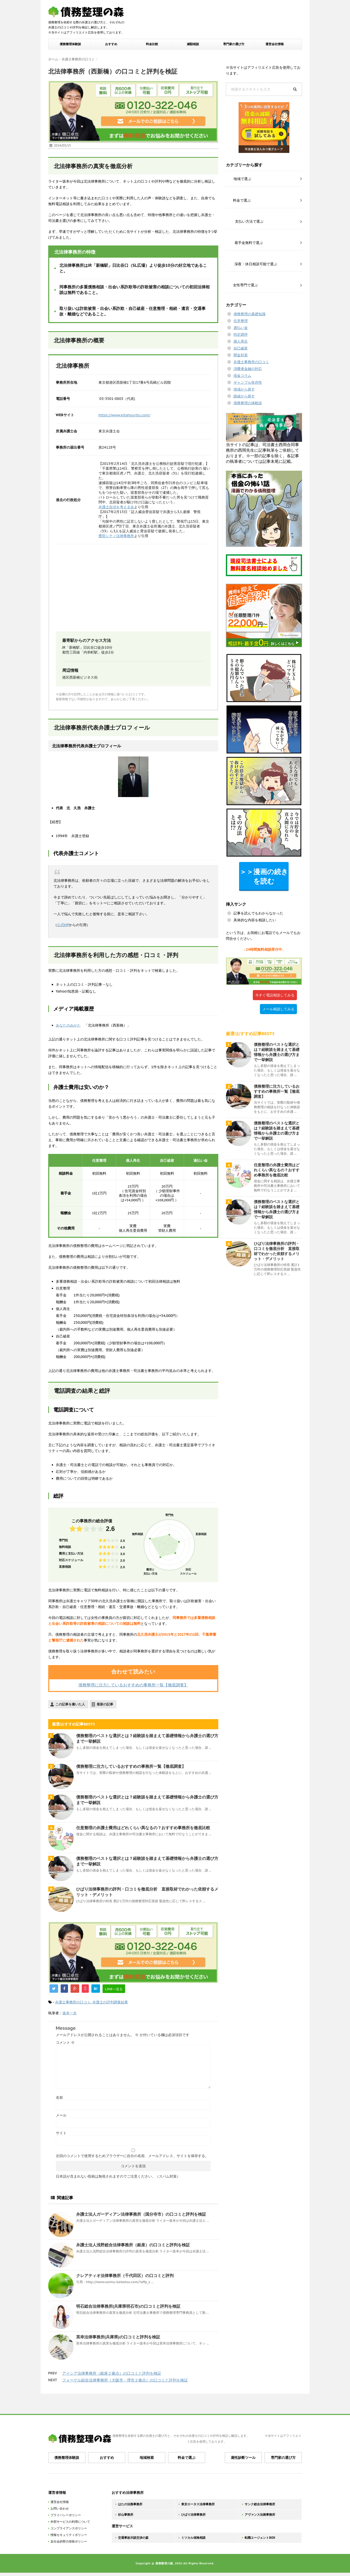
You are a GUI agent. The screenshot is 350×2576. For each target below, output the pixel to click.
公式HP (63, 925)
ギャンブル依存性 (248, 382)
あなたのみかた (68, 1025)
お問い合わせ (60, 2508)
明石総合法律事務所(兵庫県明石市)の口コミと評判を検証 (128, 2306)
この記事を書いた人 (70, 1704)
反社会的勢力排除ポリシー (69, 2541)
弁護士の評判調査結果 (110, 2002)
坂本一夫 (69, 2013)
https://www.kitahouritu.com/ (124, 415)
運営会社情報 (274, 44)
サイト (61, 2133)
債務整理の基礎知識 (249, 314)
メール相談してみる (278, 1009)
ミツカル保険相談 (193, 2537)
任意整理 (241, 321)
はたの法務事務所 (130, 2504)
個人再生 (241, 341)
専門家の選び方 (233, 44)
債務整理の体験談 (248, 403)
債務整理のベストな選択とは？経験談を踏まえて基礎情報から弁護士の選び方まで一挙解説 (276, 1052)
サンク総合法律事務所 (260, 2504)
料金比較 (152, 44)
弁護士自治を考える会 (116, 507)
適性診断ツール (243, 2457)
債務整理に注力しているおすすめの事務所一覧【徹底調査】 (133, 1684)
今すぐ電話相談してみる (274, 995)
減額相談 (193, 44)
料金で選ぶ (186, 2457)
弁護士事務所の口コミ (73, 2002)
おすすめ (111, 44)
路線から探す (244, 396)
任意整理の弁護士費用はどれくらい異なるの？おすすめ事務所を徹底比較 (143, 1827)
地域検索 (147, 2457)
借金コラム (242, 375)
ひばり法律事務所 (193, 2514)
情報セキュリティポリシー (69, 2535)
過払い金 (241, 327)
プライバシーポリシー (66, 2515)
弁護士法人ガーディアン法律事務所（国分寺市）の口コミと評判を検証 (141, 2214)
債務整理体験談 (70, 44)
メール (61, 2115)
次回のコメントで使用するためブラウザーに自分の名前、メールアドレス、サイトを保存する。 (132, 2156)
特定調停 (241, 334)
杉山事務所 (125, 2514)
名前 (59, 2097)
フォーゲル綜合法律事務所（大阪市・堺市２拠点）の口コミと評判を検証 (125, 2380)
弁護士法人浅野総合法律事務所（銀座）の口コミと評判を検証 (133, 2244)
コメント (65, 2042)
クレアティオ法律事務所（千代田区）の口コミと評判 (125, 2275)
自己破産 (241, 348)
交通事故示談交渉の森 (133, 2537)
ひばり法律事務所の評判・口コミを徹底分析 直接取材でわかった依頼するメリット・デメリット (276, 1251)
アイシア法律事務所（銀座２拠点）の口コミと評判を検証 (111, 2373)
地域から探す (244, 389)
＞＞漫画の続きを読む (264, 876)
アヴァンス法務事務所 (260, 2514)
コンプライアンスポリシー (69, 2528)
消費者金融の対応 (248, 368)
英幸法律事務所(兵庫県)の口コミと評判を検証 (118, 2336)
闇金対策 (241, 355)
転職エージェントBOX (260, 2537)
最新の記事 (105, 1704)
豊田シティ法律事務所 (116, 536)
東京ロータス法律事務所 (198, 2504)
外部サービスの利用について (70, 2522)
